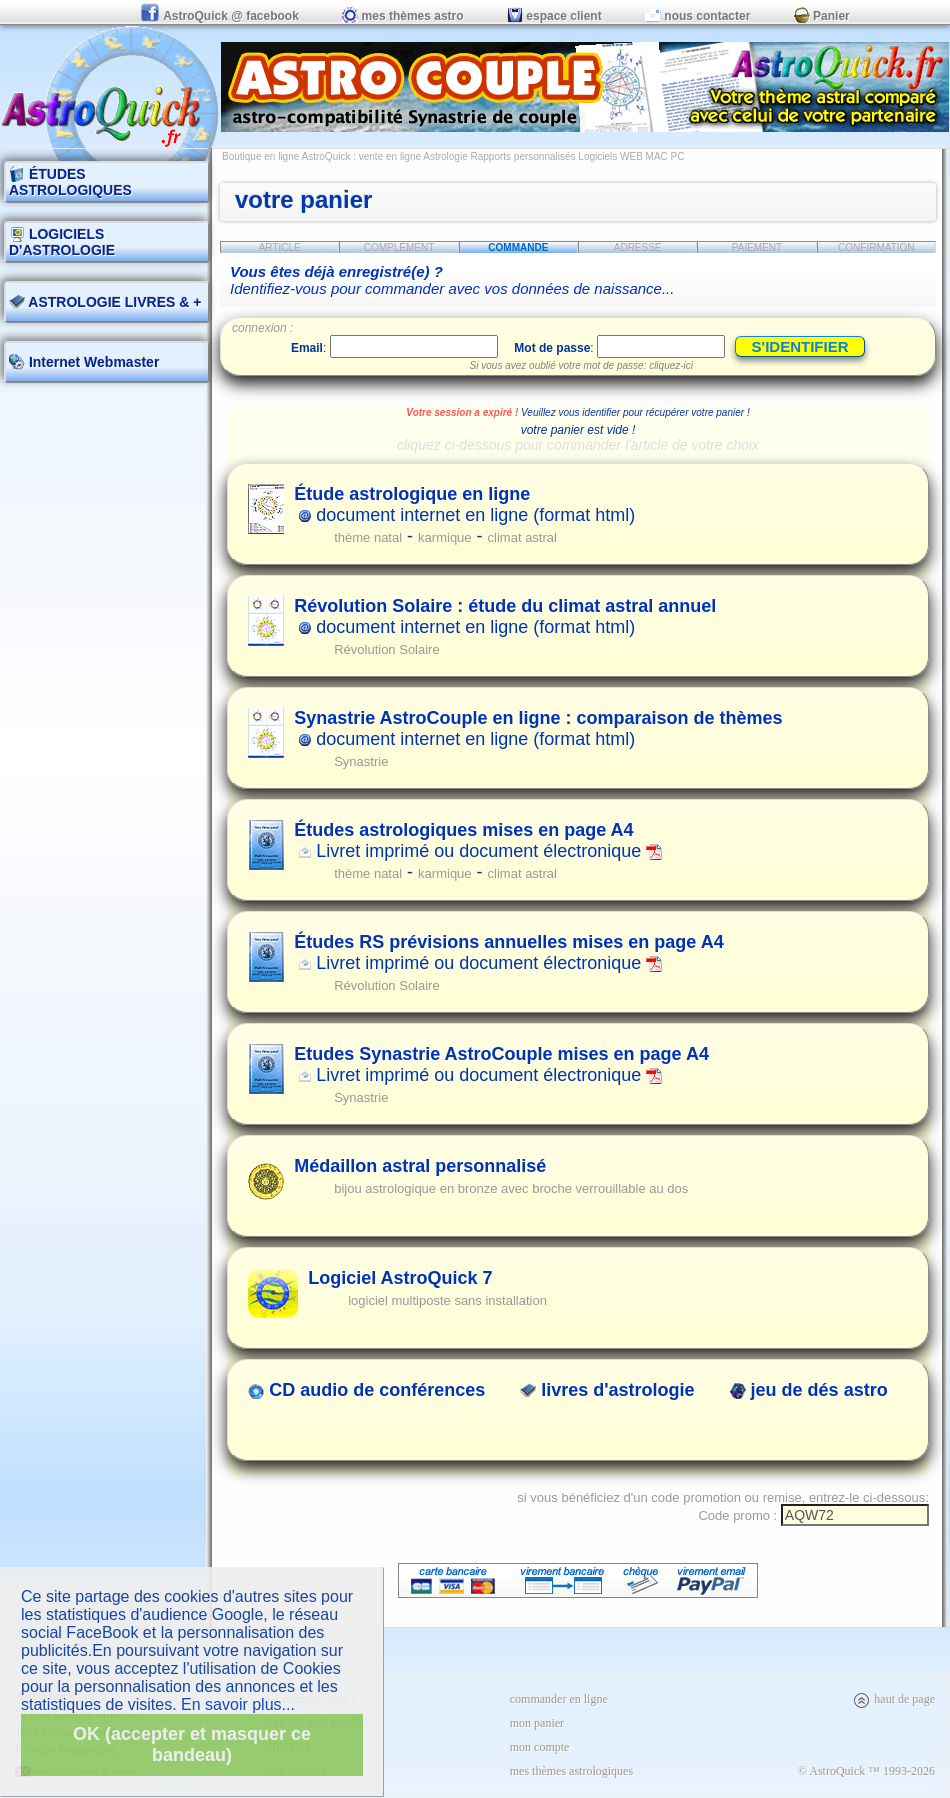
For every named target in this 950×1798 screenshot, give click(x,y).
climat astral (522, 537)
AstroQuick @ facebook (221, 16)
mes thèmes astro (402, 16)
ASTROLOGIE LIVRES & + (105, 302)
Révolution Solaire (387, 649)
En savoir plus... (238, 1704)
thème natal (368, 537)
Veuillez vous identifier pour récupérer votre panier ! (635, 412)
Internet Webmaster (92, 362)
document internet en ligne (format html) (464, 504)
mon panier (537, 1723)
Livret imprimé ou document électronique (478, 840)
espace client (554, 16)
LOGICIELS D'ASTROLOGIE (62, 242)
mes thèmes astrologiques (571, 1771)
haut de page (893, 1699)
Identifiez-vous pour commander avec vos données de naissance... (452, 280)
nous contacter (697, 16)
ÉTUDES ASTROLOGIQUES (70, 182)
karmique (444, 537)
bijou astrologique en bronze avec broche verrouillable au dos (511, 1188)
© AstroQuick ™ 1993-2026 (866, 1771)
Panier (822, 16)
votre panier (303, 199)
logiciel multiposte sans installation (447, 1300)
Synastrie (361, 761)
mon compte (540, 1747)
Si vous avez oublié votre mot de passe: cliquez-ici (581, 365)
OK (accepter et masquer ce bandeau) (192, 1744)
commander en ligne (559, 1699)
